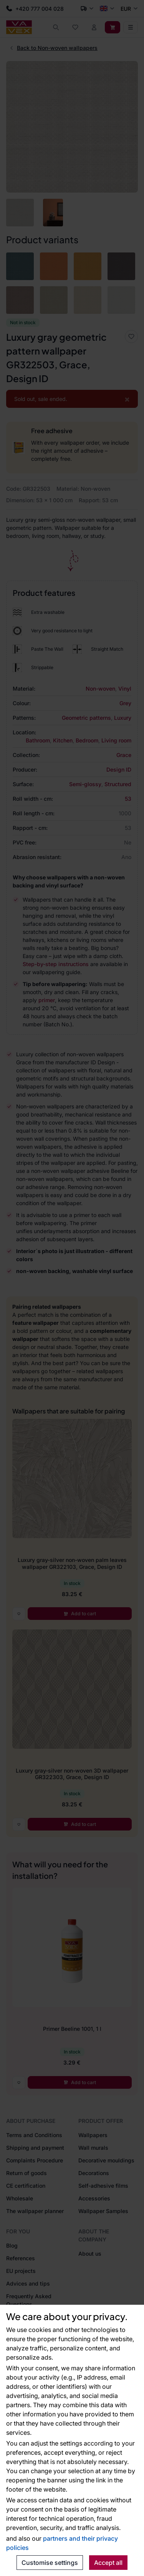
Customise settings (50, 2562)
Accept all (108, 2562)
